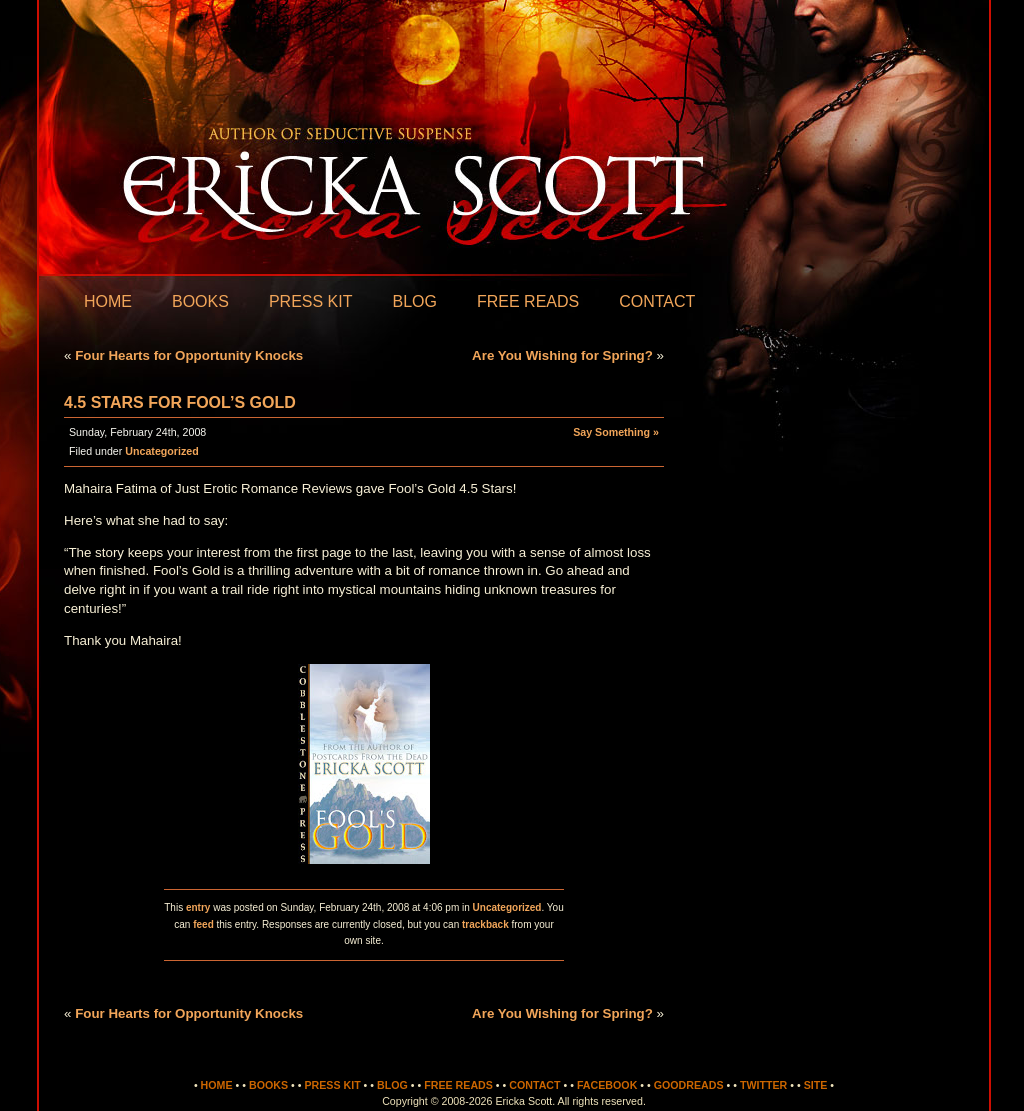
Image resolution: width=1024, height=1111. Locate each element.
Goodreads (689, 1085)
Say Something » (616, 432)
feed (203, 924)
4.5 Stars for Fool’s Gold (180, 402)
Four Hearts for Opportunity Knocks (189, 355)
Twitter (763, 1085)
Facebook (607, 1085)
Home (108, 301)
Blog (414, 301)
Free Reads (528, 301)
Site (816, 1085)
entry (198, 907)
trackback (485, 924)
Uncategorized (161, 451)
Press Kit (311, 301)
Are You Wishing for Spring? (562, 355)
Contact (657, 301)
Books (200, 301)
